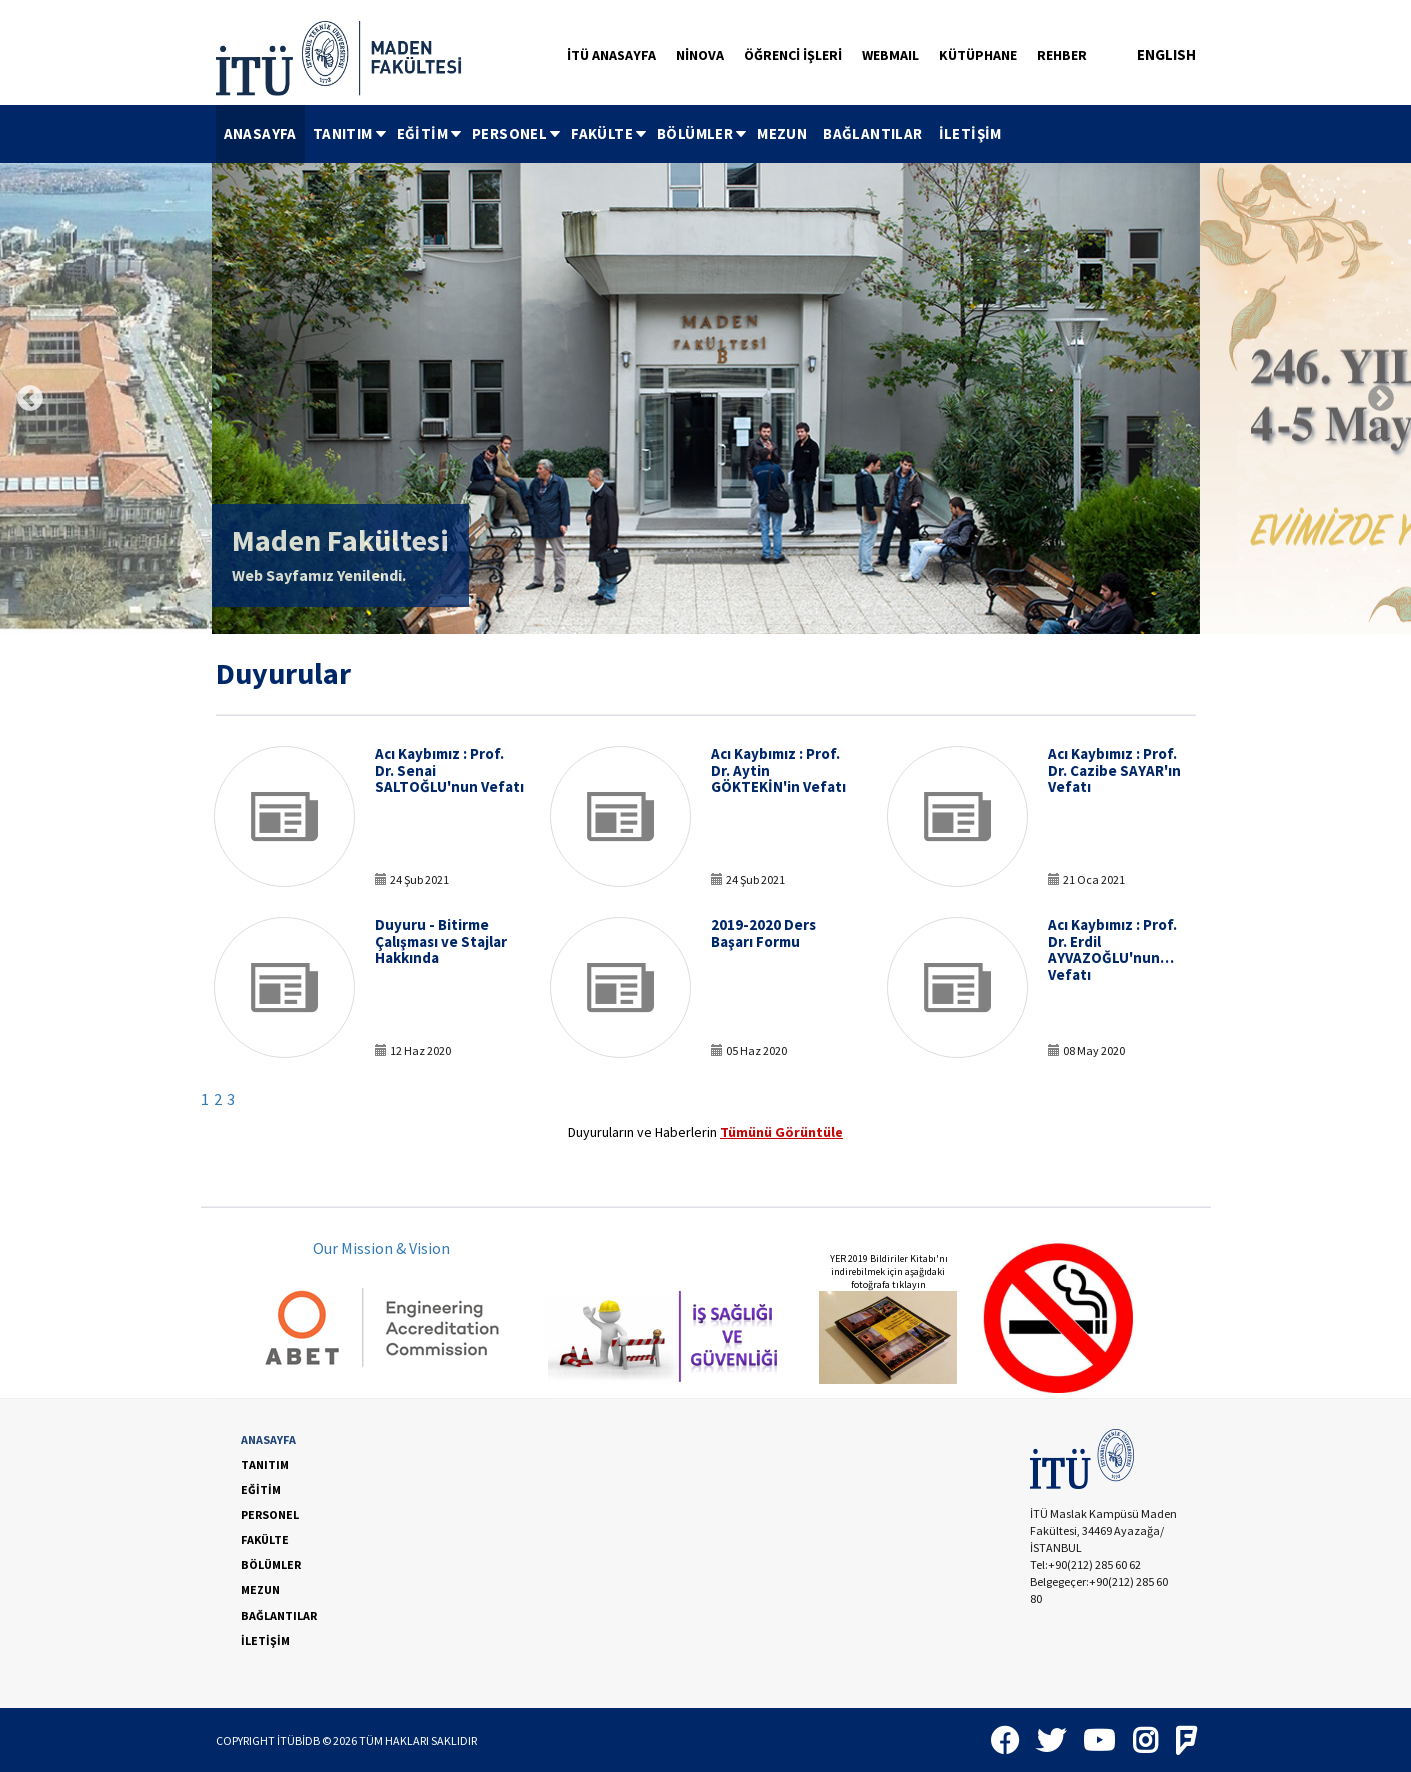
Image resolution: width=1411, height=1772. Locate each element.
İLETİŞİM (970, 133)
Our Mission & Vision (381, 1248)
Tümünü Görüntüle (781, 1132)
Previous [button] (30, 399)
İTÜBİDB (298, 1740)
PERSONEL (517, 133)
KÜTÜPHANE (978, 55)
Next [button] (1381, 399)
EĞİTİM (430, 133)
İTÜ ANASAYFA (611, 55)
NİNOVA (700, 55)
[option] (706, 398)
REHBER (1062, 55)
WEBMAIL (890, 55)
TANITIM (351, 133)
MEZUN (782, 133)
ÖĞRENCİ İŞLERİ (793, 55)
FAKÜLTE (610, 133)
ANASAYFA (260, 133)
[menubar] (613, 134)
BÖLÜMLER (703, 133)
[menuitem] (260, 134)
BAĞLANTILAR (872, 133)
